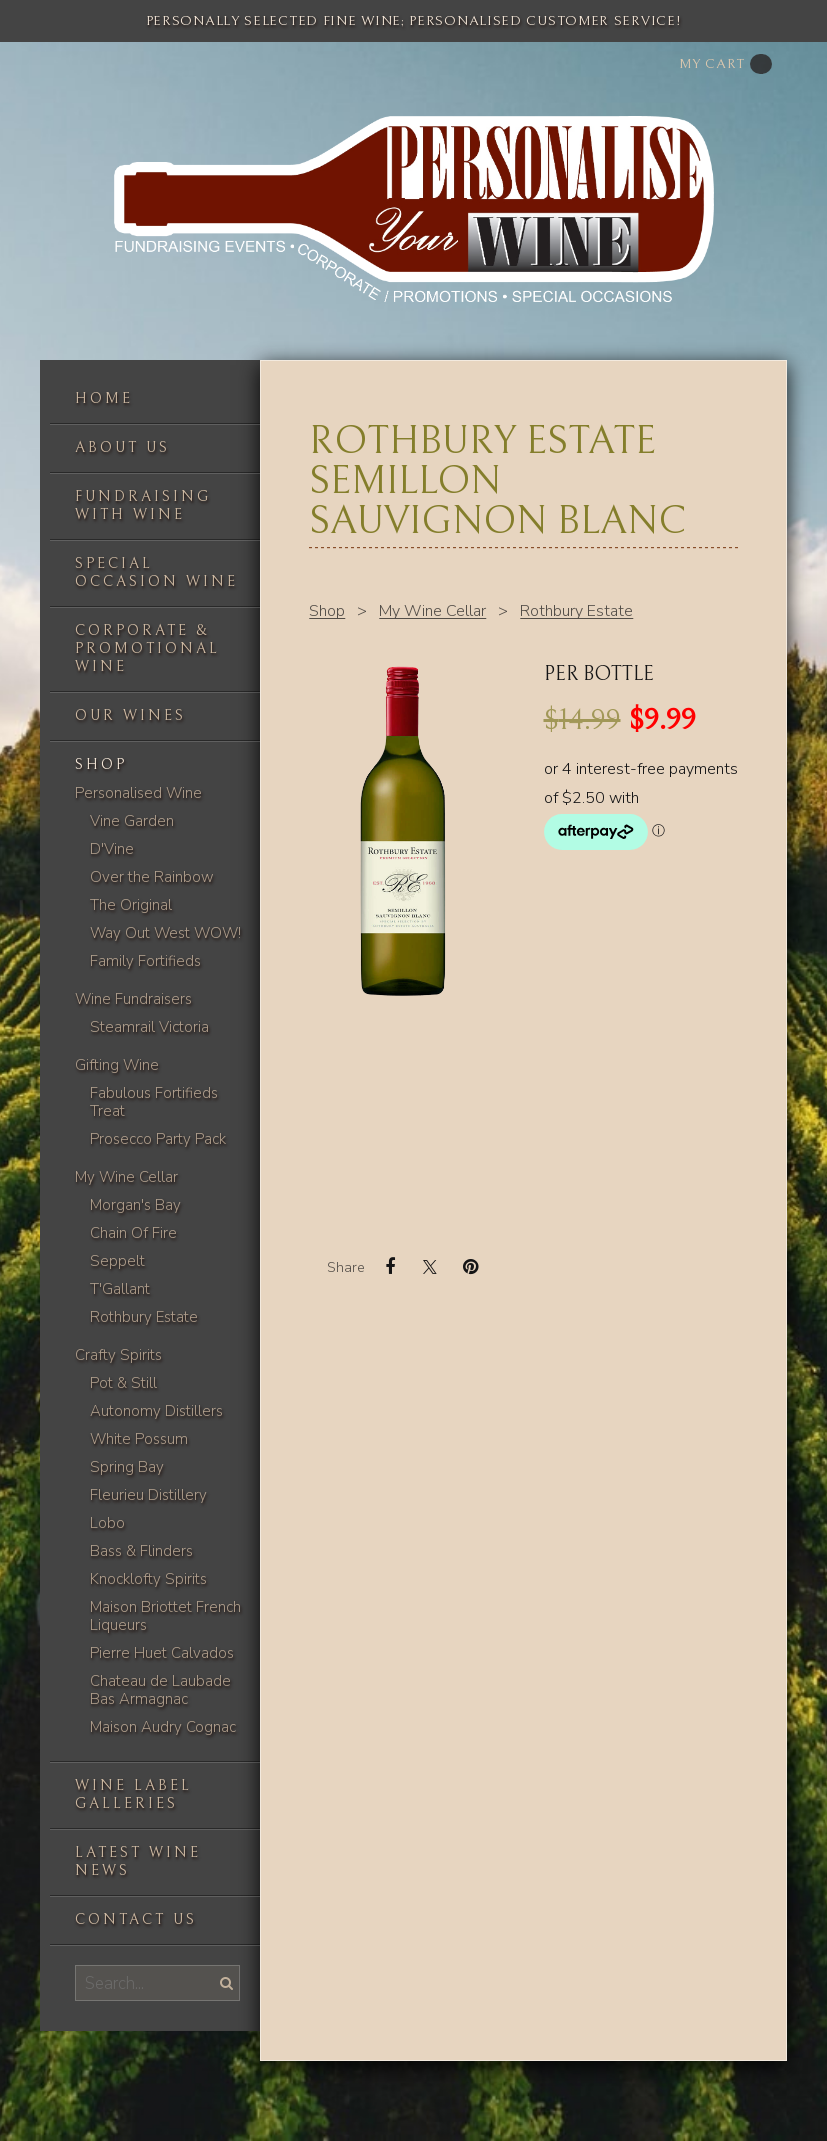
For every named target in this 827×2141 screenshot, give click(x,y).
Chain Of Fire (133, 1233)
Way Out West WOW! (165, 933)
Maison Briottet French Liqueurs (165, 1616)
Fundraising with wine (143, 505)
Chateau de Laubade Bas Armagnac (160, 1690)
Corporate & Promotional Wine (147, 648)
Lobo (107, 1523)
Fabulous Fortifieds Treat (154, 1102)
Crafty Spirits (118, 1355)
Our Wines (130, 715)
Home (104, 398)
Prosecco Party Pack (158, 1139)
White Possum (139, 1439)
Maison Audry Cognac (163, 1727)
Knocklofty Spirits (148, 1579)
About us (122, 447)
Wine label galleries (133, 1794)
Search (224, 1982)
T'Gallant (120, 1289)
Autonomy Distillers (156, 1411)
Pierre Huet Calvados (162, 1653)
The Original (131, 905)
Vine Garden (132, 821)
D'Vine (112, 849)
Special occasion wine (156, 572)
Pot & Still (123, 1383)
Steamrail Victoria (149, 1027)
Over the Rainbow (152, 877)
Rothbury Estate (144, 1317)
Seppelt (117, 1261)
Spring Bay (127, 1467)
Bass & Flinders (141, 1551)
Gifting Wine (117, 1065)
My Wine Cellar (126, 1177)
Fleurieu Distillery (148, 1495)
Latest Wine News (138, 1861)
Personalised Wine (138, 793)
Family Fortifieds (145, 961)
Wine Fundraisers (133, 999)
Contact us (136, 1919)
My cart (725, 64)
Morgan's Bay (135, 1205)
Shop (101, 764)
